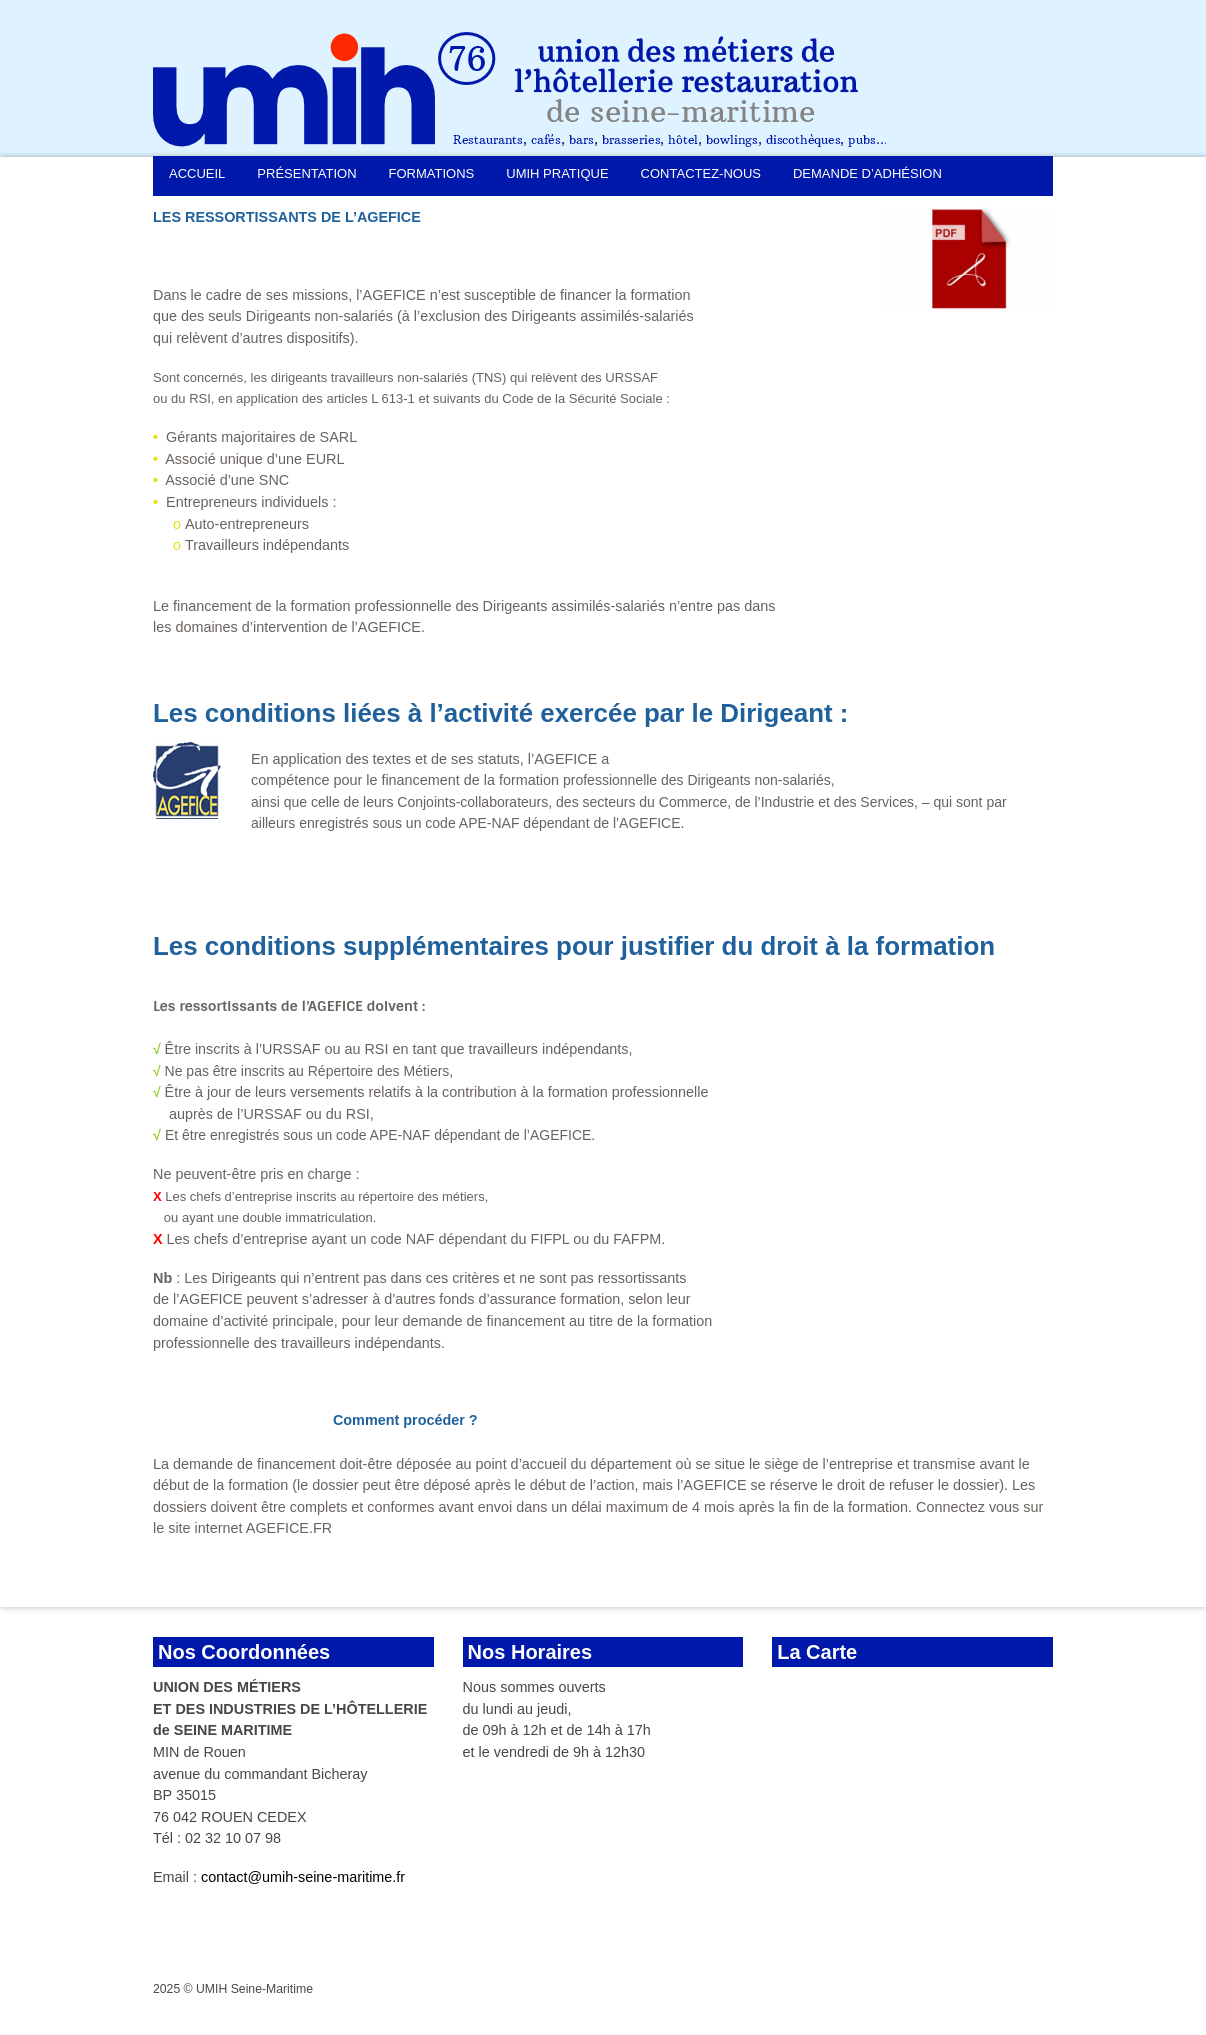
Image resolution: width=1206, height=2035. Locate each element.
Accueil (197, 173)
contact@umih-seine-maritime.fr (303, 1877)
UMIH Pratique (557, 173)
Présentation (306, 173)
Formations (432, 173)
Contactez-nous (701, 173)
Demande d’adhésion (867, 173)
